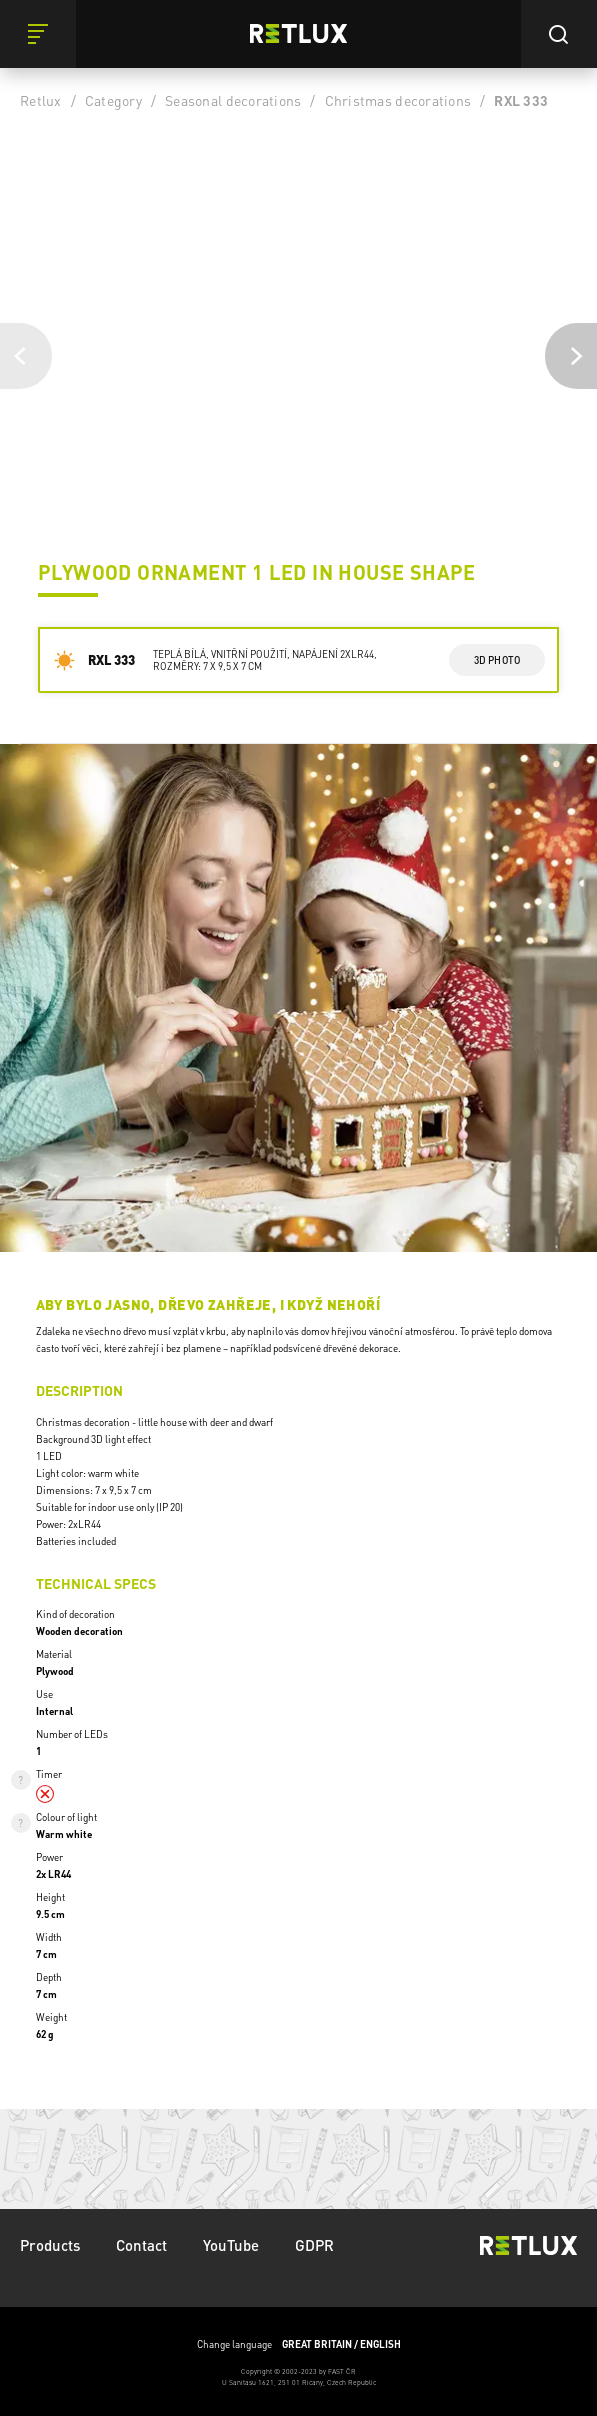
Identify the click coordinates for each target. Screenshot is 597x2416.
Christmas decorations (398, 100)
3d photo (497, 660)
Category (113, 100)
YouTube (231, 2245)
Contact (141, 2245)
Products (50, 2245)
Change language (299, 2344)
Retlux (41, 100)
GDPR (314, 2245)
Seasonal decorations (233, 100)
